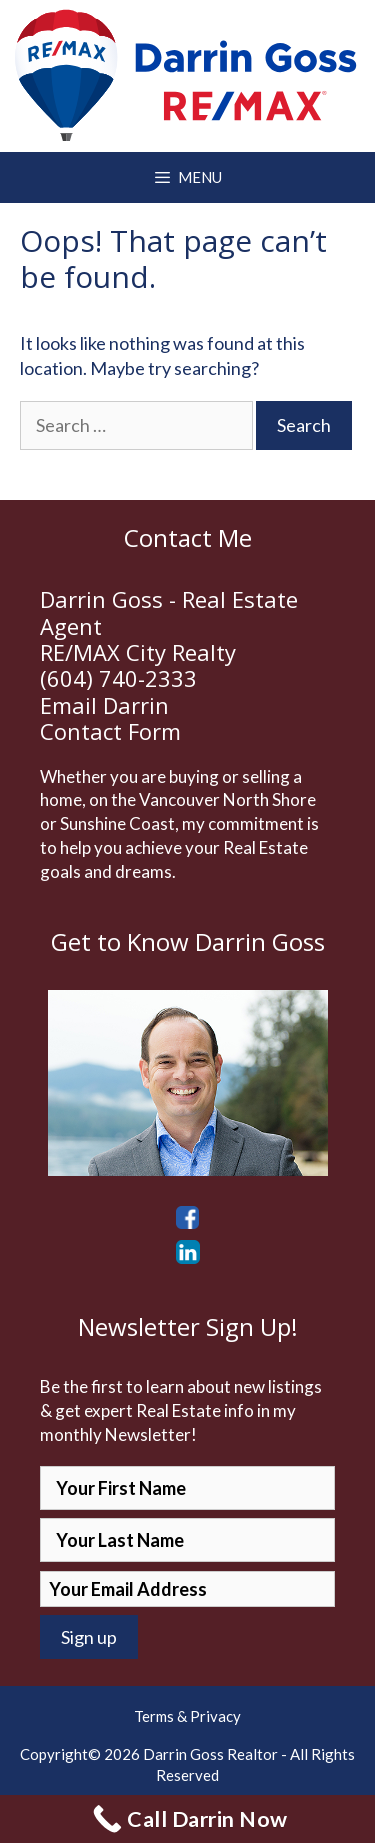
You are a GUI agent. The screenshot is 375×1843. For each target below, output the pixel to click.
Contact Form (110, 731)
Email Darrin (104, 705)
